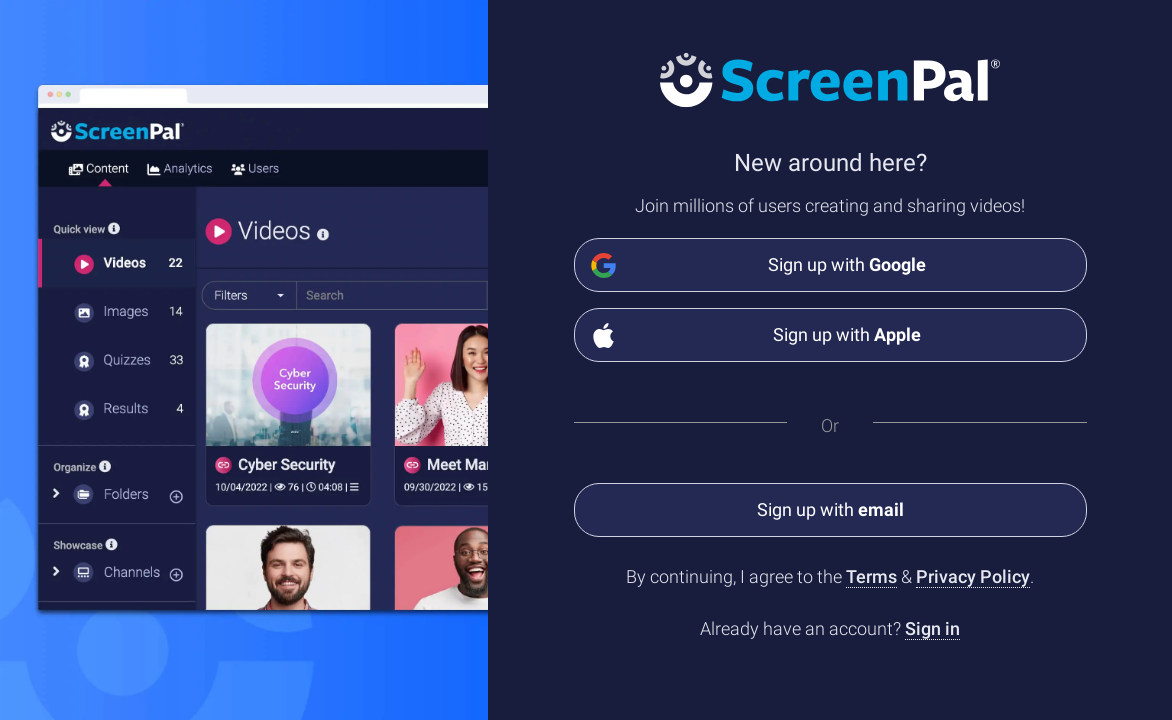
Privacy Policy (973, 576)
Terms (871, 576)
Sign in (932, 628)
